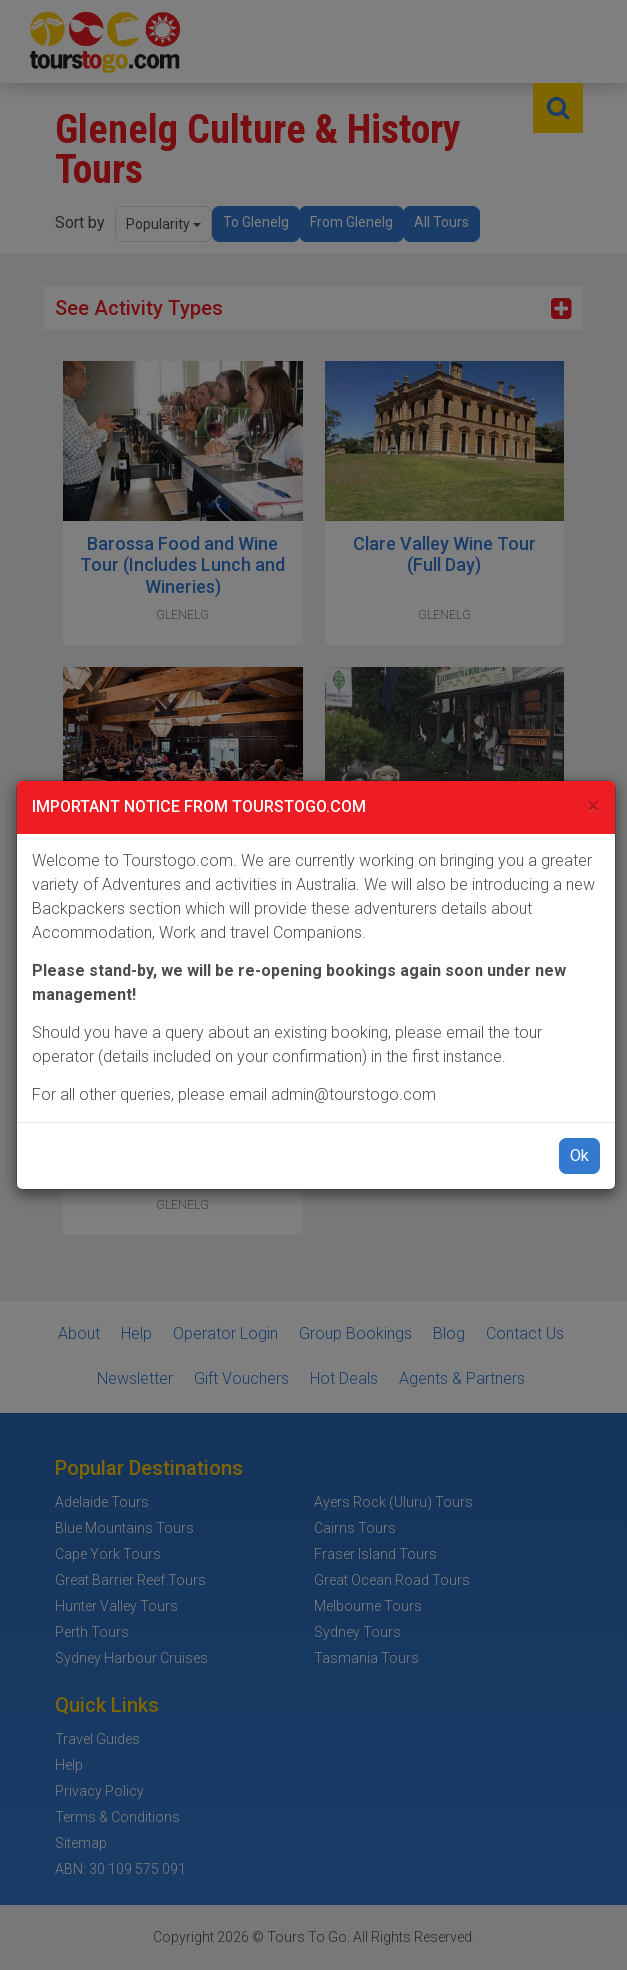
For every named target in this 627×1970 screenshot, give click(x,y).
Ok (579, 1155)
